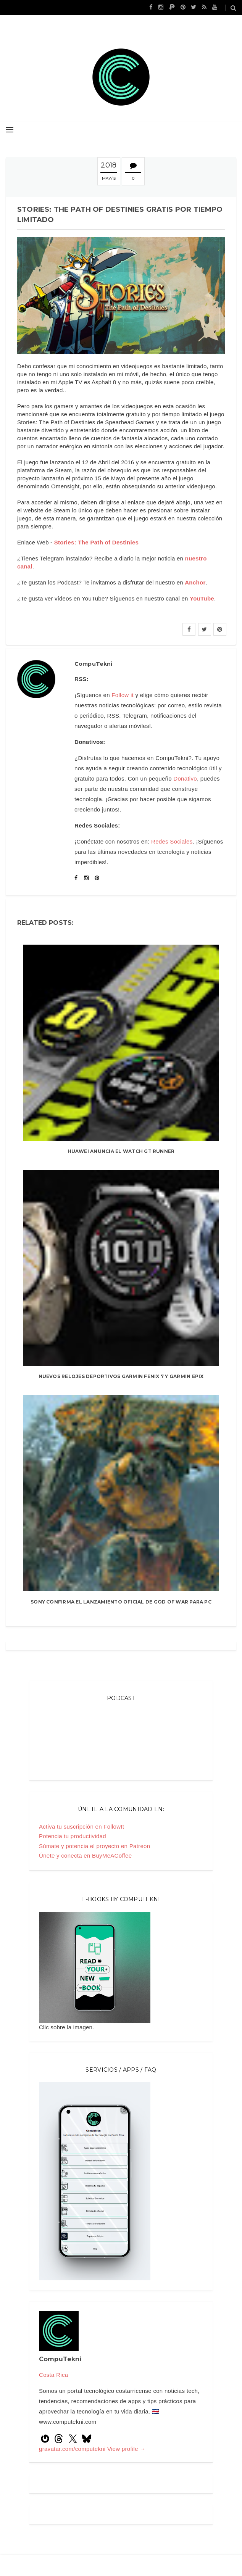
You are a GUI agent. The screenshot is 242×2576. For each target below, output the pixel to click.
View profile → (126, 2449)
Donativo (185, 778)
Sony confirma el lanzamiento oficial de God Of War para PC (121, 1602)
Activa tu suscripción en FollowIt (81, 1826)
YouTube (202, 598)
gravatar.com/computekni (73, 2449)
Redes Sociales (171, 841)
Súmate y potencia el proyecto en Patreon (94, 1846)
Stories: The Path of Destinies (96, 542)
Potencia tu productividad (72, 1836)
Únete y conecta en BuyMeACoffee (85, 1855)
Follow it (122, 695)
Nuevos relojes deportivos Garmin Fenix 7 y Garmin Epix (121, 1376)
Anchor (195, 582)
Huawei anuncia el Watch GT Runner (121, 1151)
